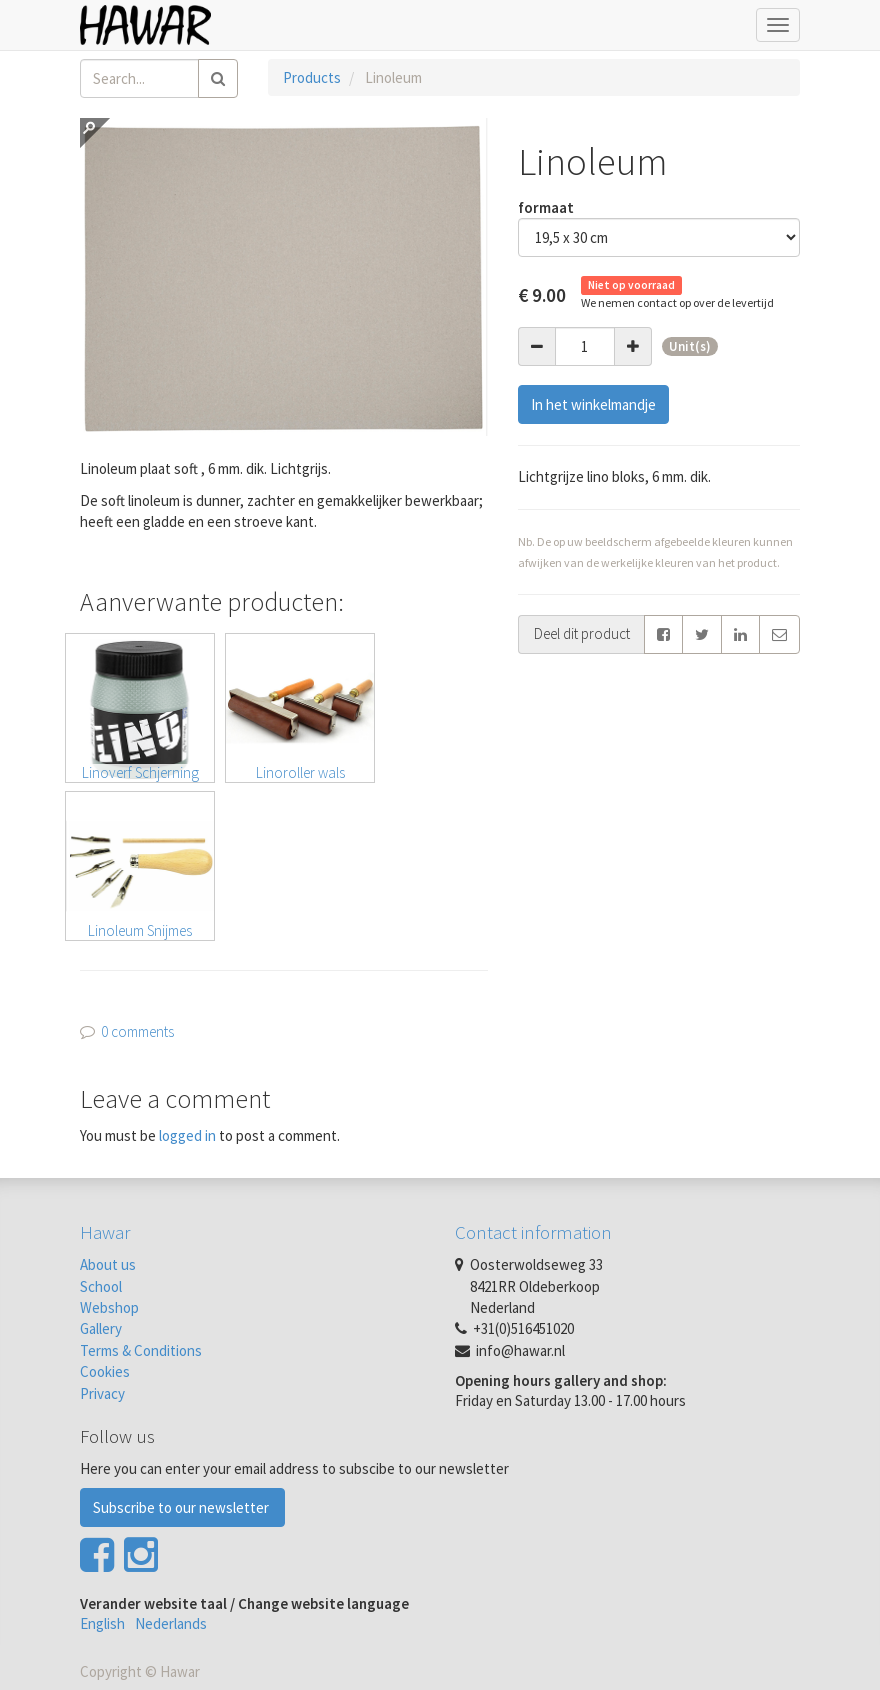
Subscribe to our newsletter (182, 1507)
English (102, 1623)
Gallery (101, 1328)
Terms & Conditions (141, 1350)
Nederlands (171, 1623)
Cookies (105, 1371)
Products (312, 77)
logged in (187, 1135)
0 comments (137, 1031)
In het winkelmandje (593, 404)
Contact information (533, 1232)
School (101, 1286)
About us (108, 1264)
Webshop (109, 1307)
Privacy (102, 1393)
